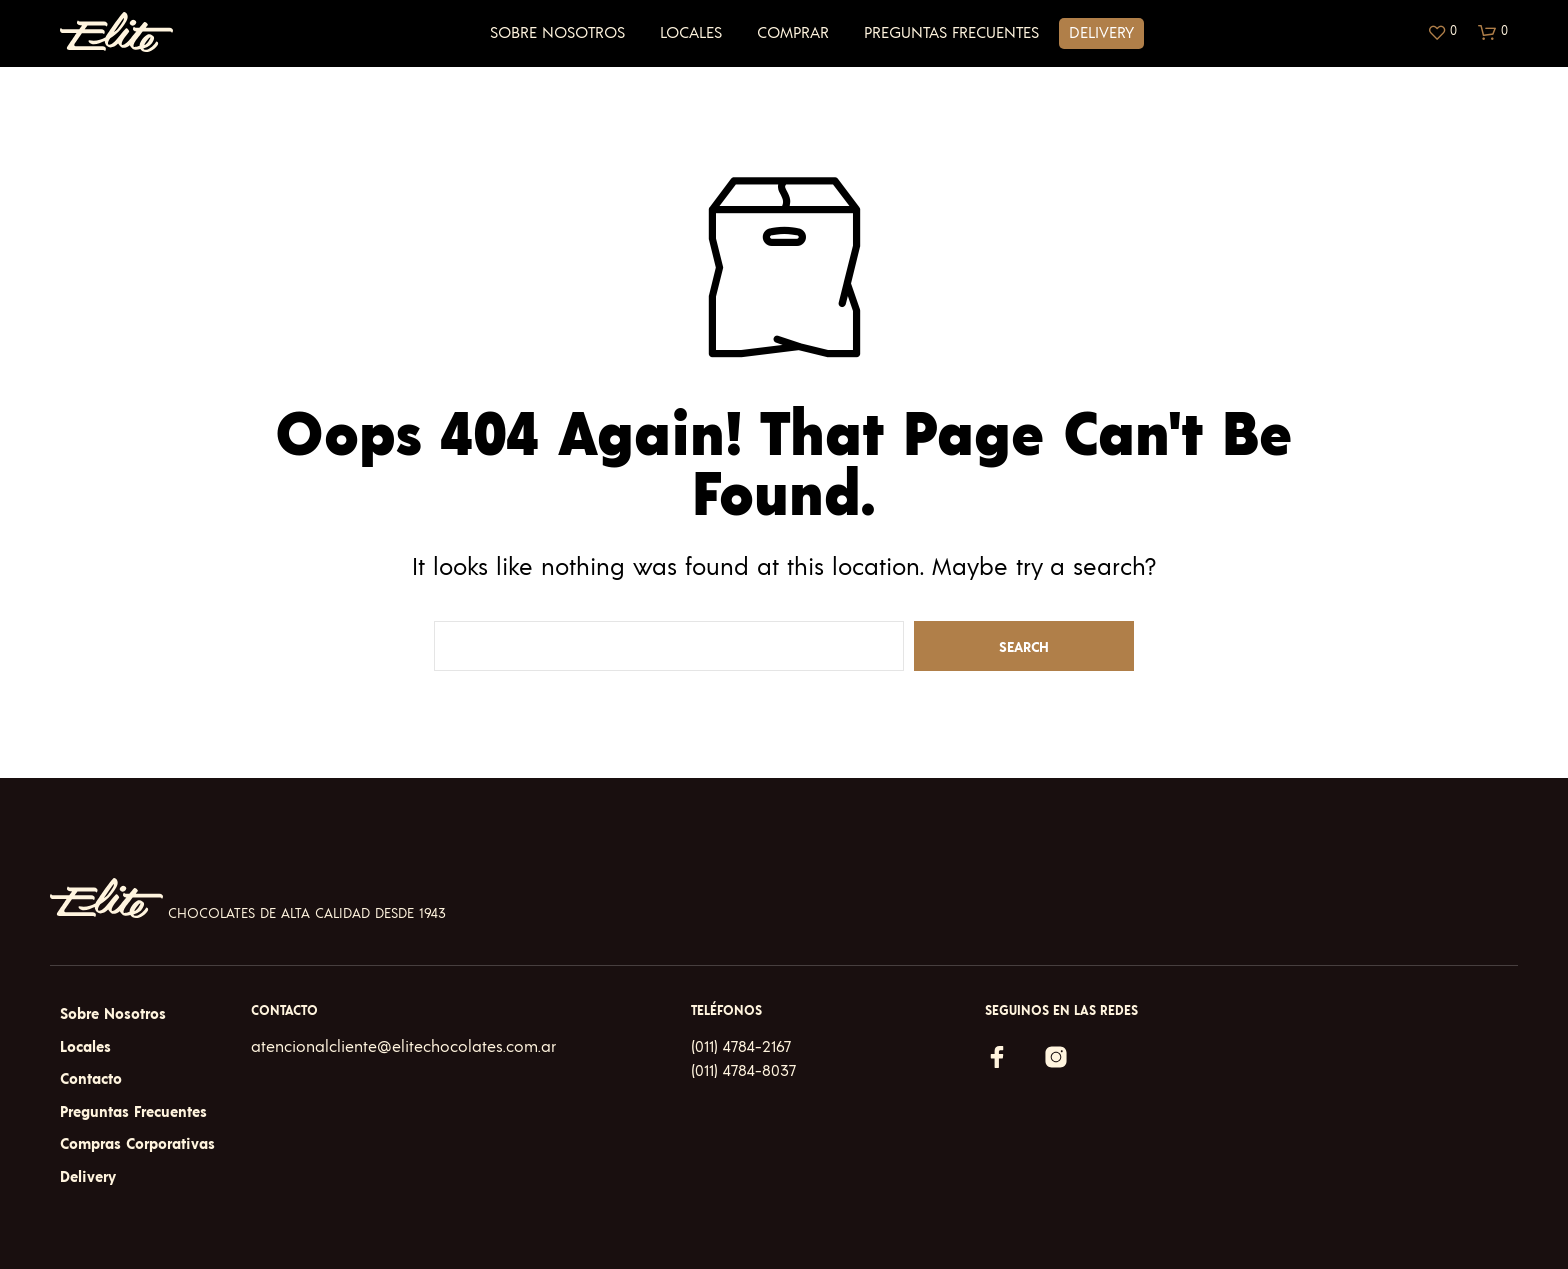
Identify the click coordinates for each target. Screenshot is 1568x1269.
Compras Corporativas (137, 1144)
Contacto (91, 1079)
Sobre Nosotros (557, 33)
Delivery (1101, 33)
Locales (691, 33)
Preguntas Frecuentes (951, 33)
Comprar (793, 33)
